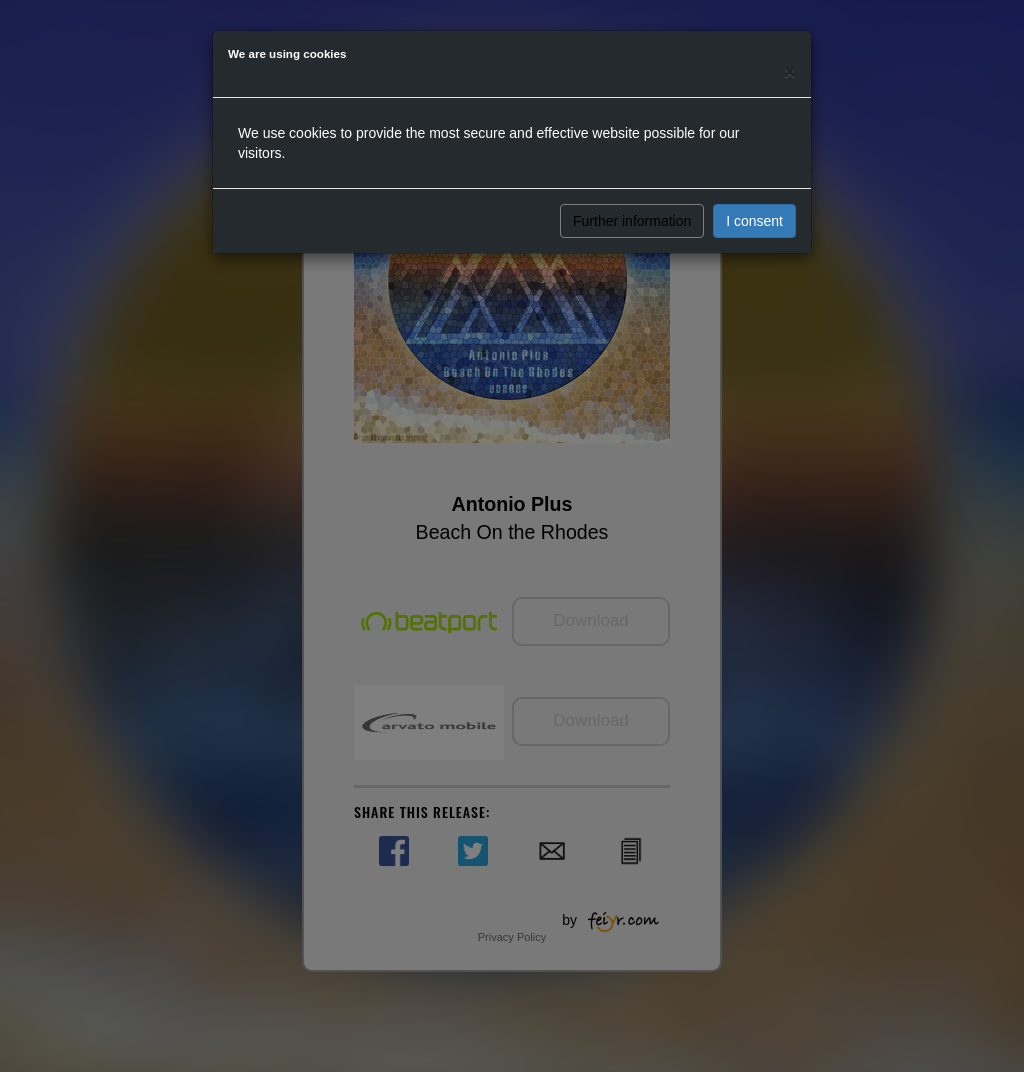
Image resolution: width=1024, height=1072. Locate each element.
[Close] (790, 71)
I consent (754, 221)
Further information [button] (632, 221)
